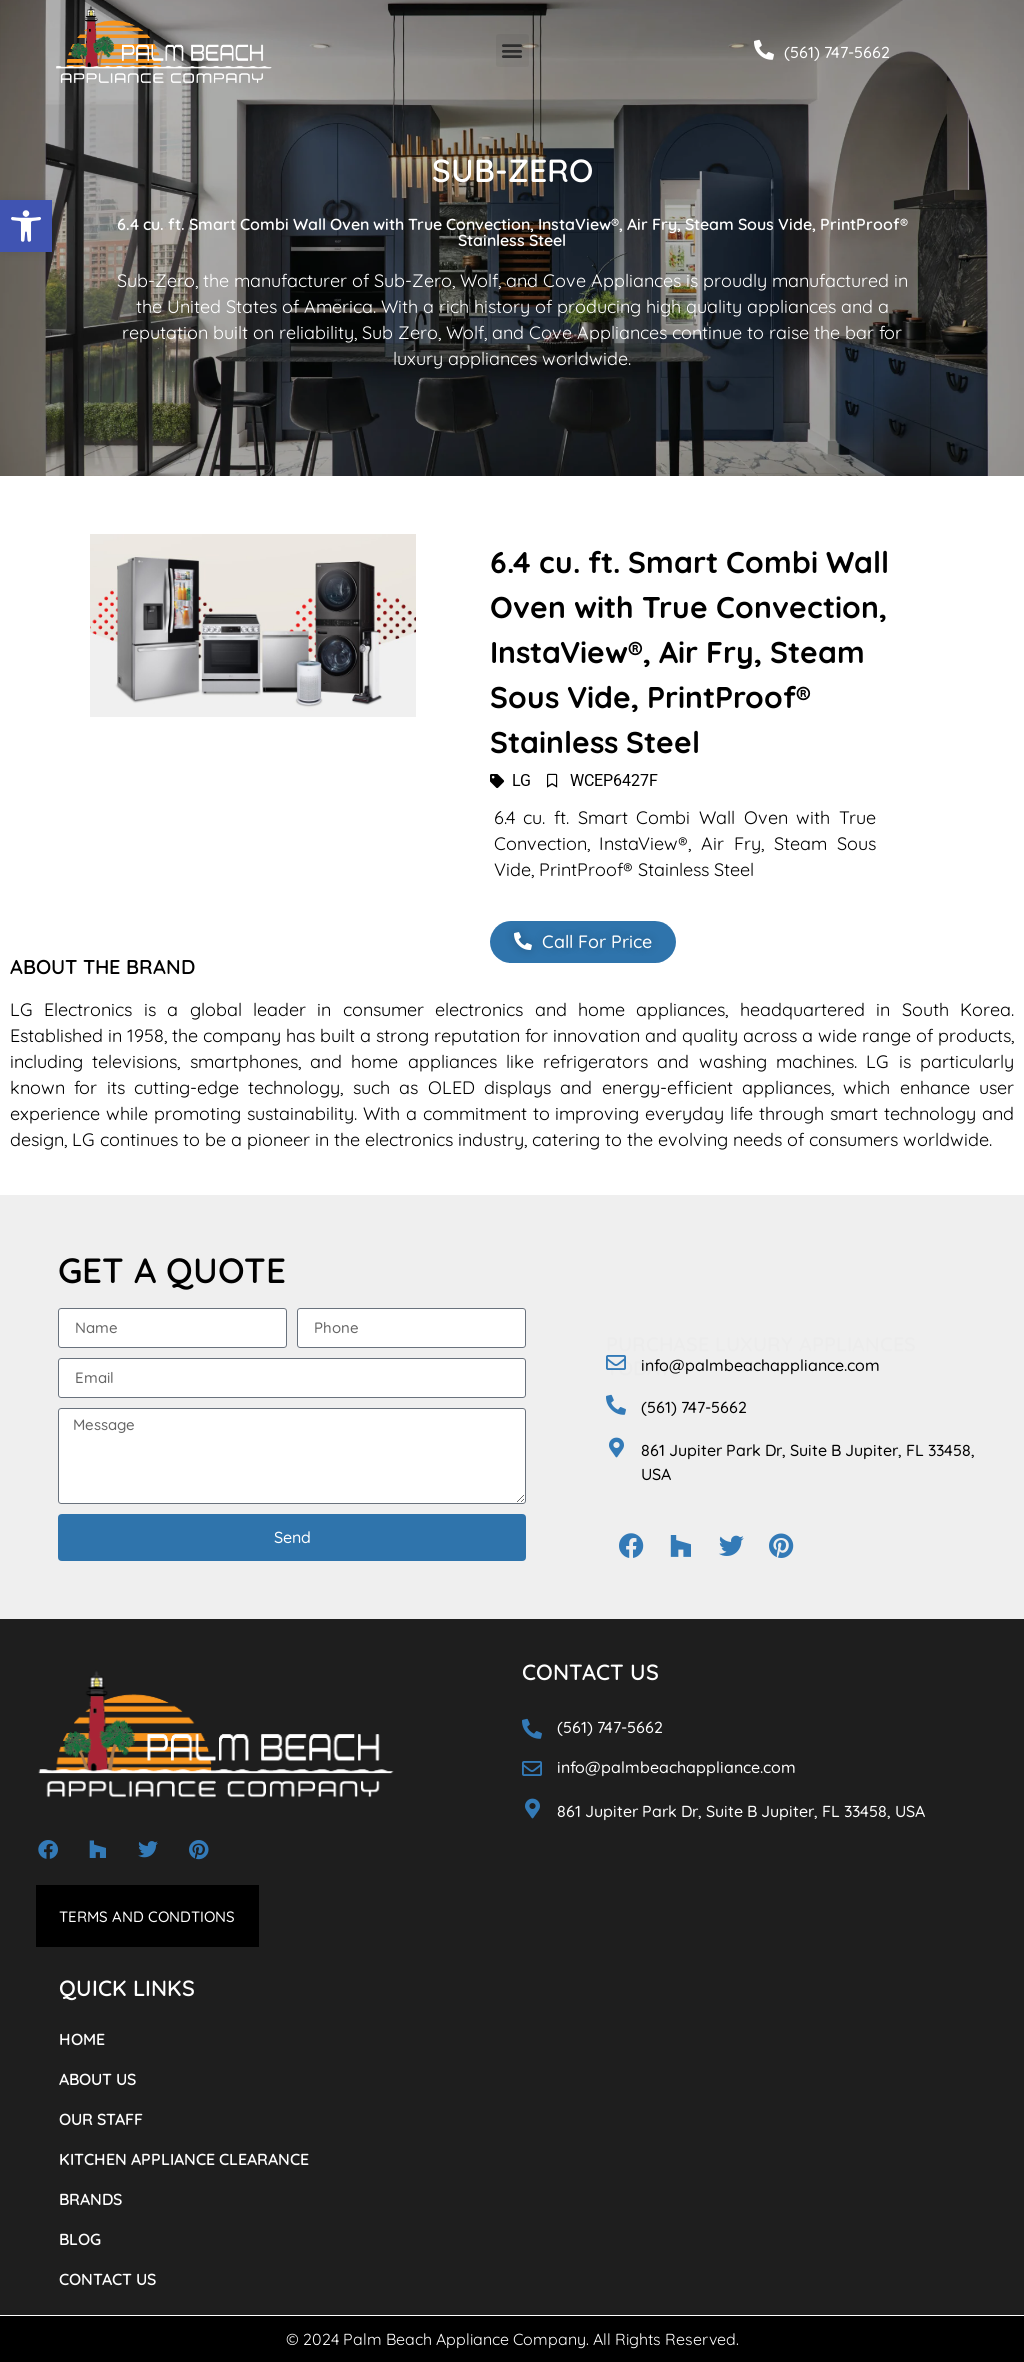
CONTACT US (107, 2279)
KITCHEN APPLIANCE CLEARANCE (184, 2159)
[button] (26, 226)
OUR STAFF (101, 2119)
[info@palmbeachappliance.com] (616, 1363)
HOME (82, 2039)
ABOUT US (97, 2079)
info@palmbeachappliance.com (760, 1365)
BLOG (80, 2239)
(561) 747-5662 (837, 52)
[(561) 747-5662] (764, 50)
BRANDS (90, 2199)
